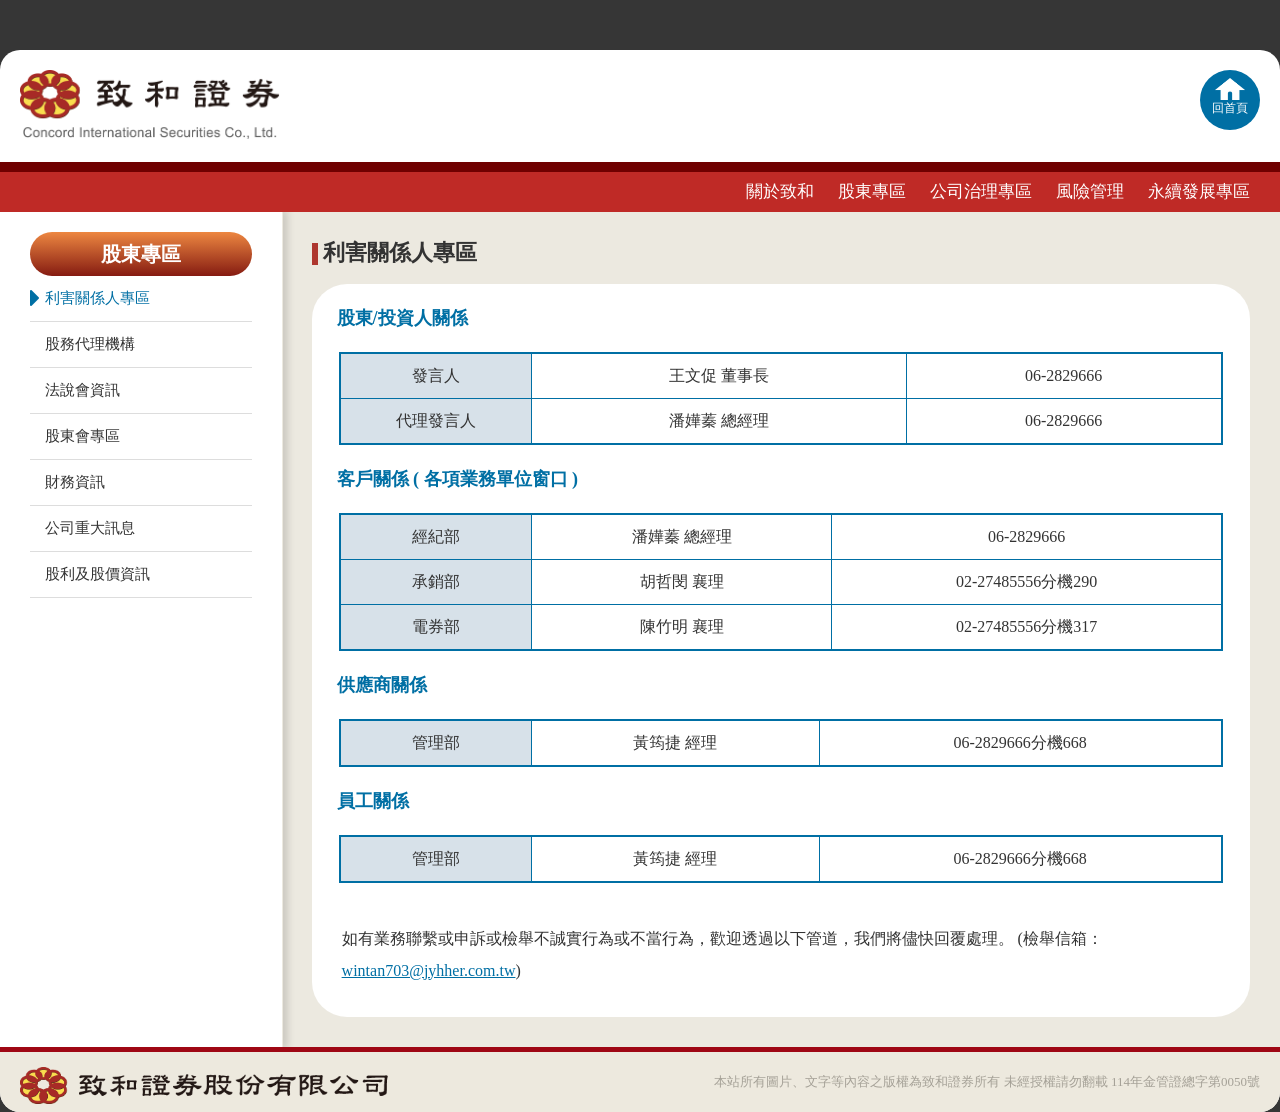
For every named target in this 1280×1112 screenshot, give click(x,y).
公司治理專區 (981, 191)
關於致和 (780, 191)
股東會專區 (82, 436)
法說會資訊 (82, 390)
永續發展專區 (1199, 191)
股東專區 (872, 191)
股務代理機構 (90, 344)
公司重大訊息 (90, 528)
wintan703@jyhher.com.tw (429, 970)
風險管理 (1090, 191)
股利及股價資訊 (97, 574)
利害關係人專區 (90, 298)
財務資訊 (75, 482)
